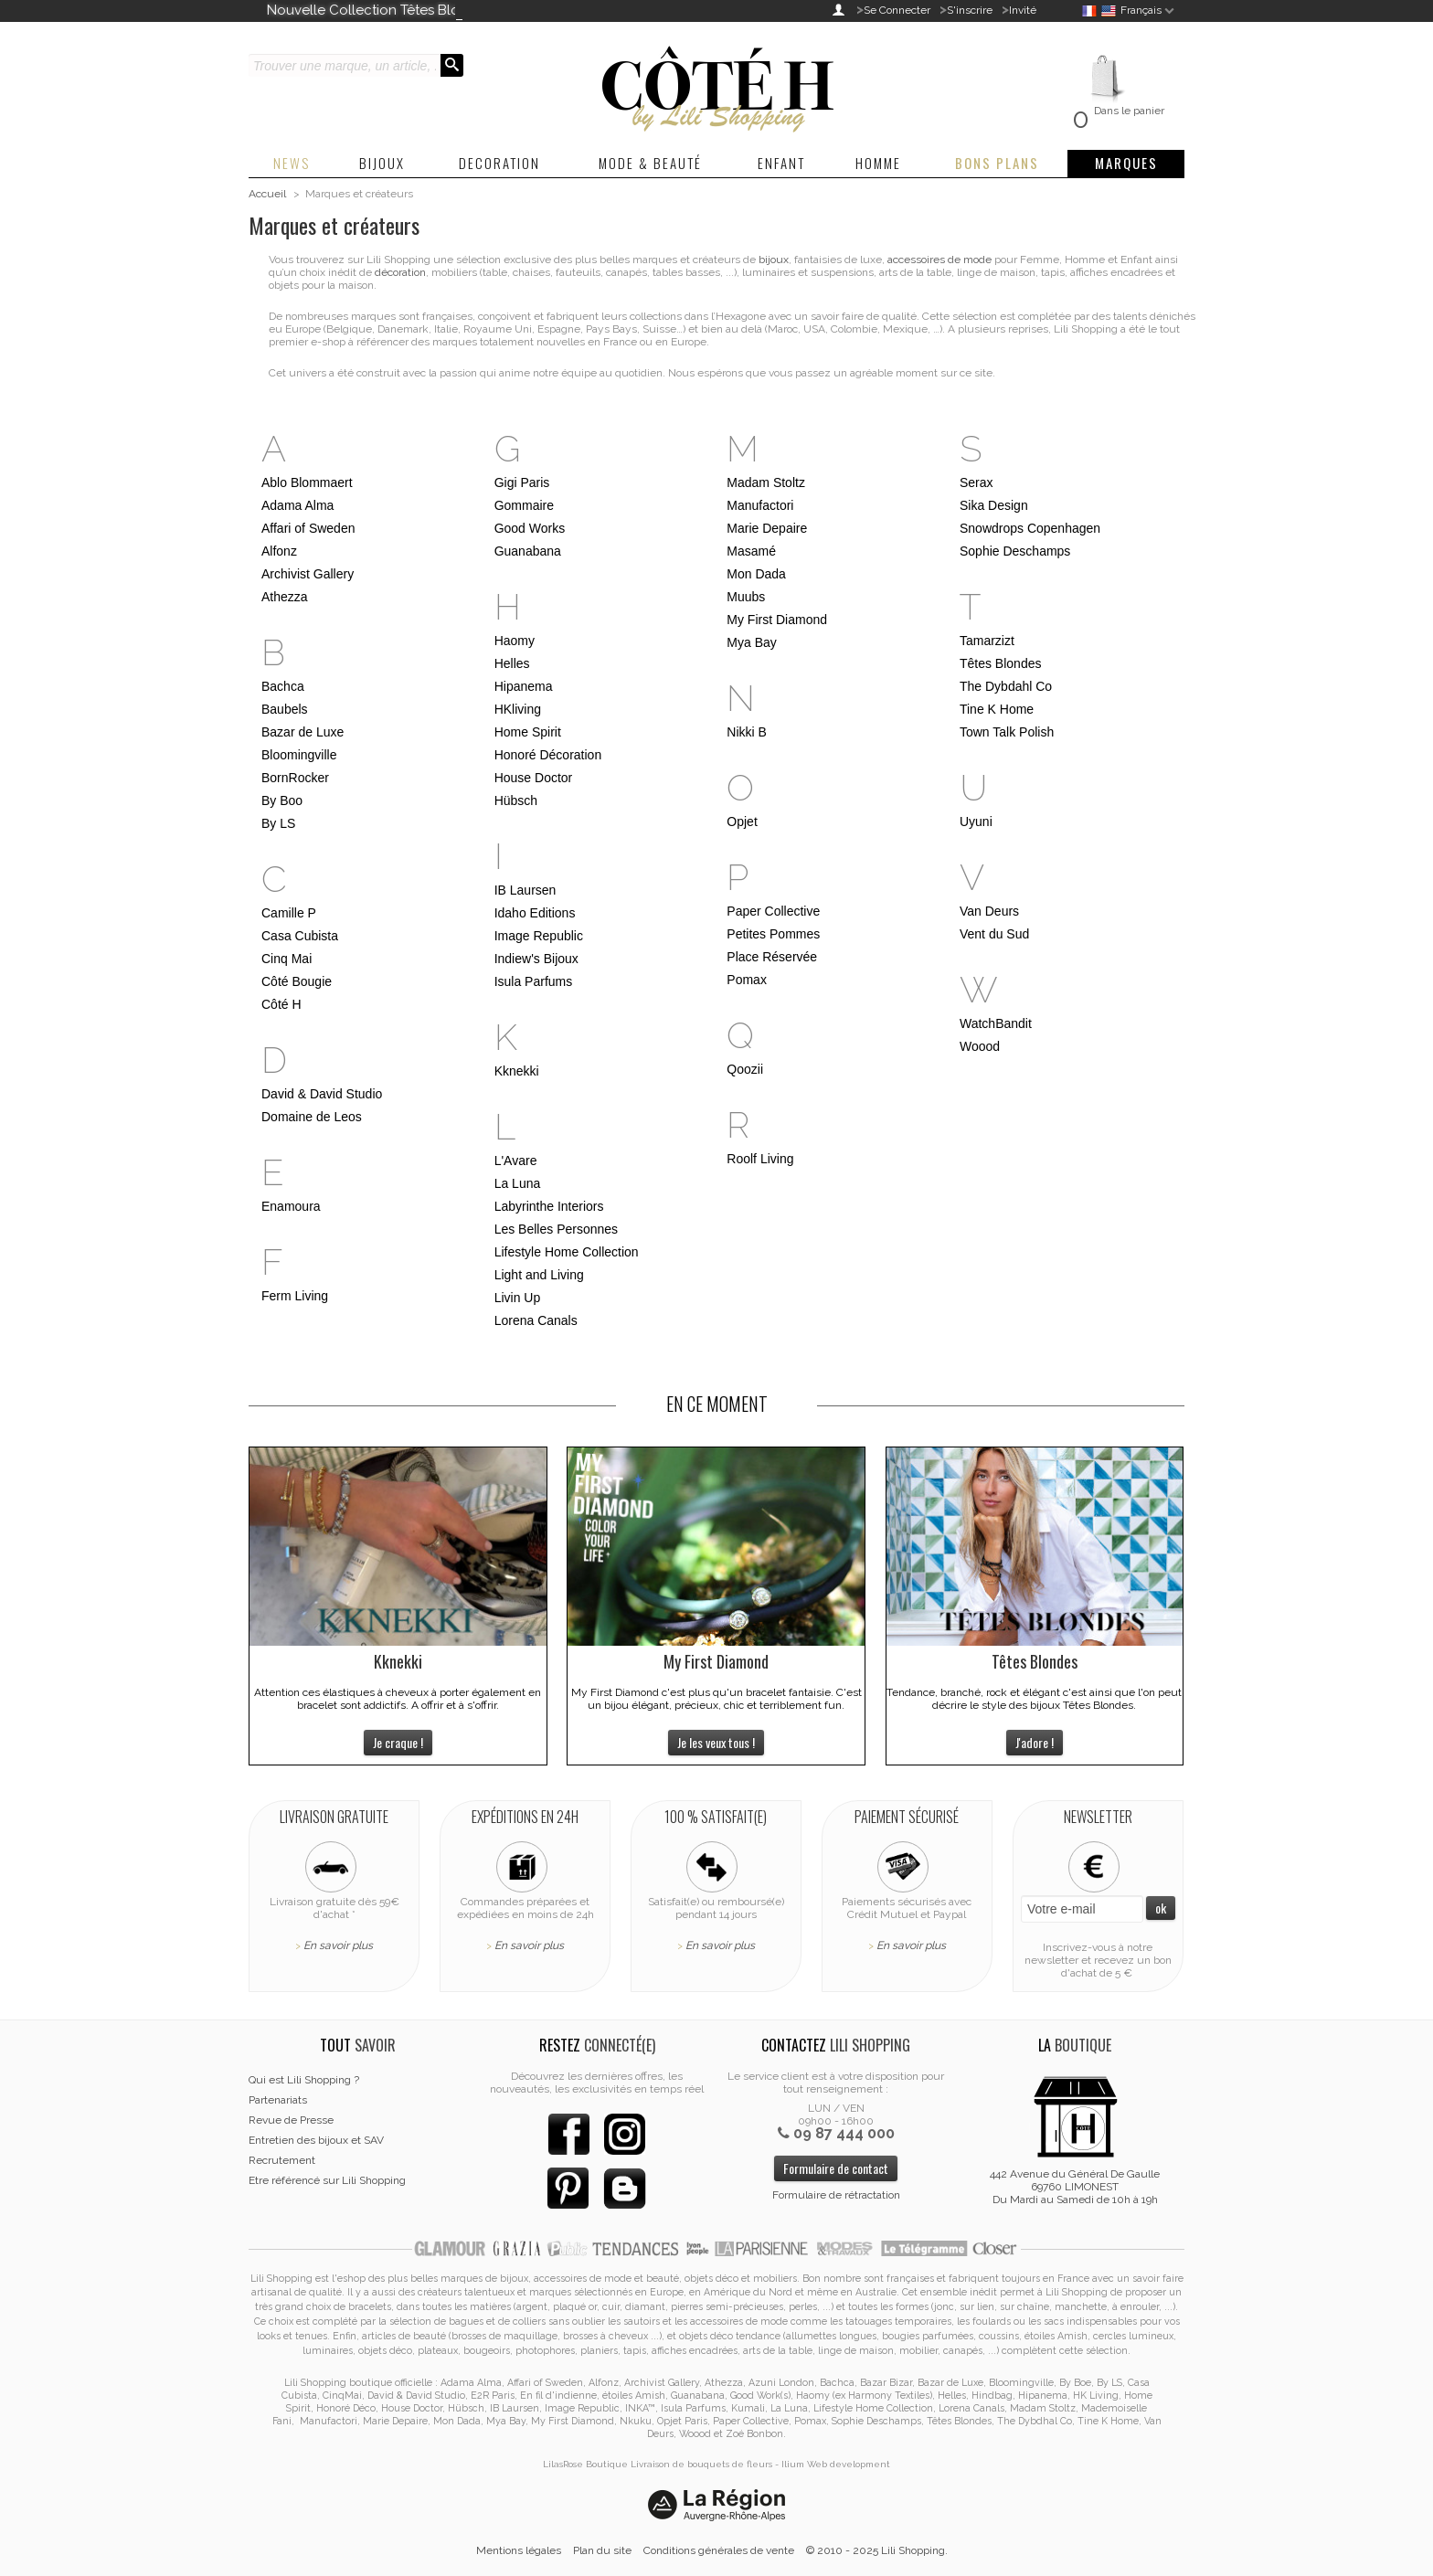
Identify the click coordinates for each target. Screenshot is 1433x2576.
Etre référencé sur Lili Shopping (327, 2180)
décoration (400, 272)
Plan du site (602, 2550)
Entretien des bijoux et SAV (316, 2140)
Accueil (267, 193)
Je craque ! (398, 1742)
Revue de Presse (291, 2120)
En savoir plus (338, 1945)
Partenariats (278, 2100)
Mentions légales (518, 2550)
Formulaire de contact (835, 2168)
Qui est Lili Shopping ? (304, 2079)
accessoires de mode (939, 259)
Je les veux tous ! (716, 1742)
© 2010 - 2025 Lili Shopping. (877, 2550)
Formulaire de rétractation (836, 2195)
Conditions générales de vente (718, 2550)
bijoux (774, 259)
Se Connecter (897, 10)
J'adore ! (1034, 1742)
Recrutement (282, 2160)
